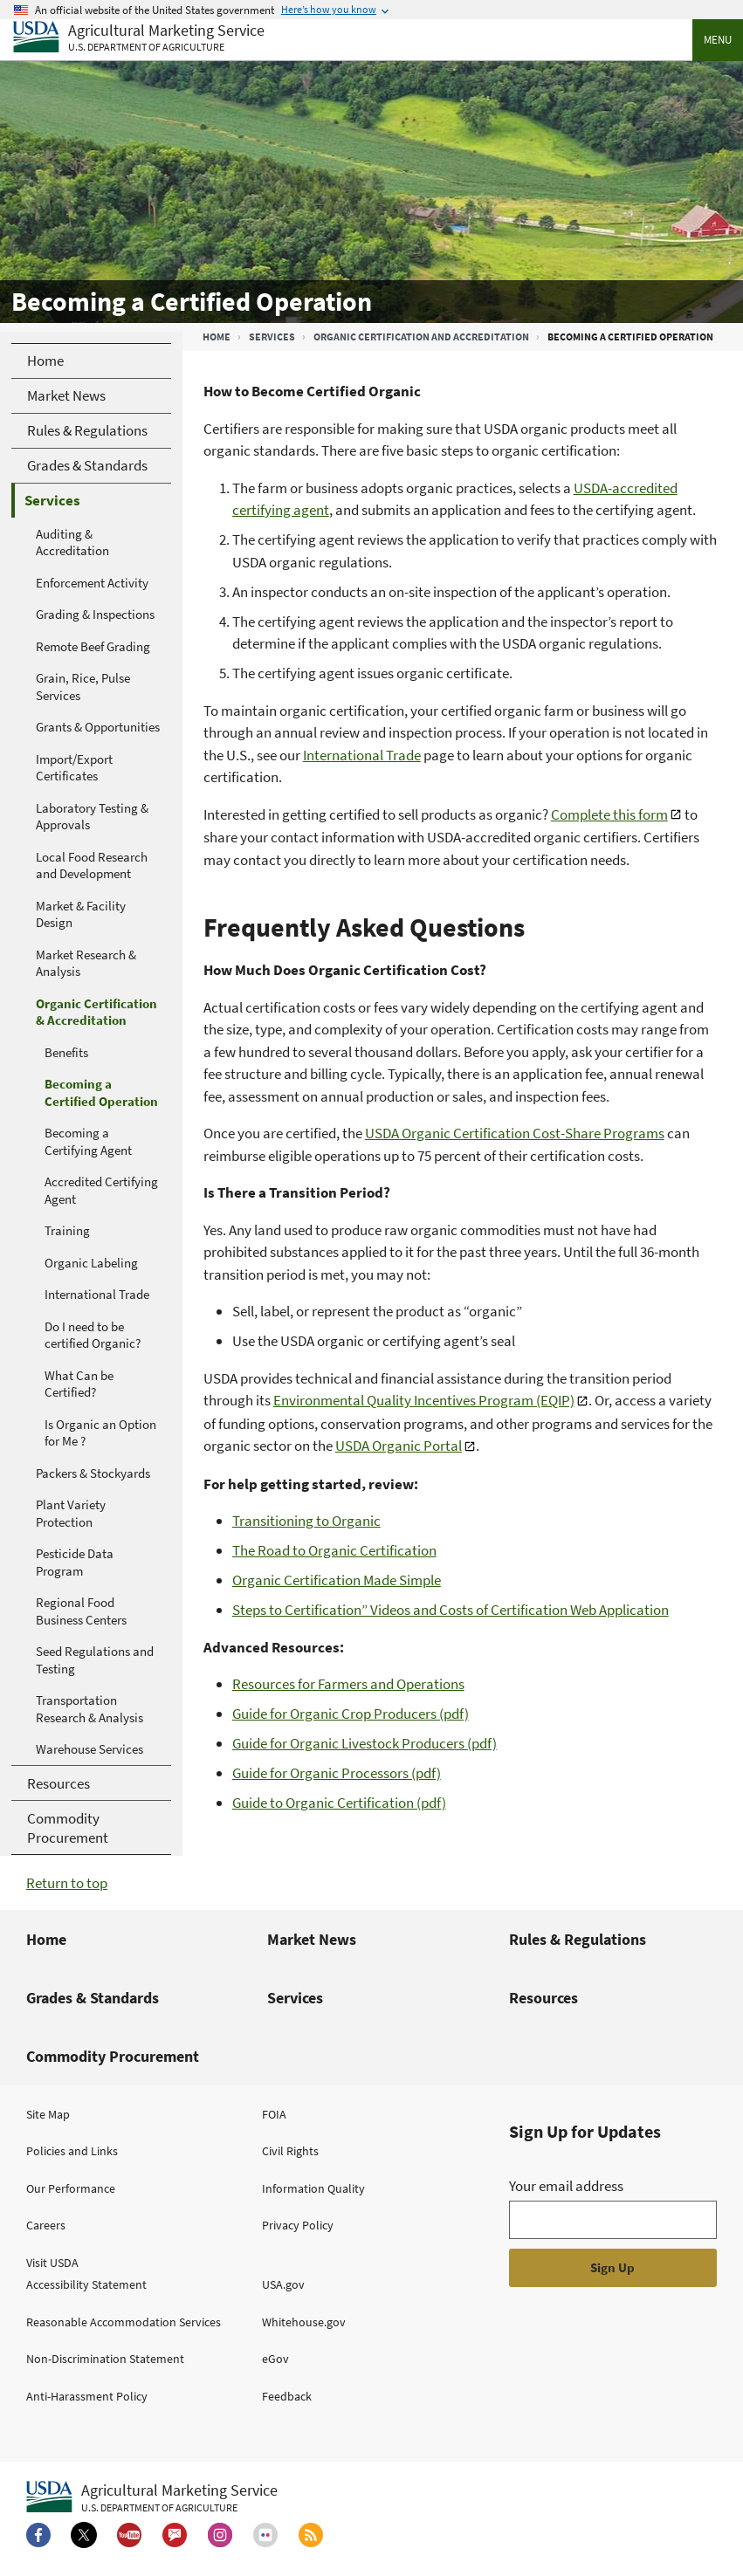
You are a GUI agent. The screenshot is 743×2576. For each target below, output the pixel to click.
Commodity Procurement (112, 2056)
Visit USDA (52, 2262)
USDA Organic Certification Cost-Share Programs (514, 1133)
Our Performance (70, 2188)
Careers (45, 2225)
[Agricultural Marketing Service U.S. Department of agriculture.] (152, 2497)
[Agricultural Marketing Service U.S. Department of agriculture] (139, 38)
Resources (543, 1998)
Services (272, 336)
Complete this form (609, 814)
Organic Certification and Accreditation (421, 336)
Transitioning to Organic (306, 1520)
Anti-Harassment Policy (87, 2396)
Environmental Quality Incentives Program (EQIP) (423, 1400)
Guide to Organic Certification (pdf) (339, 1802)
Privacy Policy (298, 2225)
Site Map (48, 2114)
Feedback (287, 2396)
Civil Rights (290, 2151)
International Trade (362, 755)
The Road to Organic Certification (334, 1550)
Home (216, 336)
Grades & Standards (92, 1998)
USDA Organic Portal (398, 1445)
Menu (718, 39)
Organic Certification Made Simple (336, 1580)
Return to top (66, 1883)
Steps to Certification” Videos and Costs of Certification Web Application (450, 1609)
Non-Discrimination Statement (105, 2358)
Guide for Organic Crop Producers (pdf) (350, 1713)
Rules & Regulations (577, 1939)
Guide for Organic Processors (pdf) (336, 1773)
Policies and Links (72, 2151)
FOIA (274, 2114)
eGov (275, 2358)
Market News (311, 1939)
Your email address (566, 2185)
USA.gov (283, 2284)
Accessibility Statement (86, 2284)
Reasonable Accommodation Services (123, 2322)
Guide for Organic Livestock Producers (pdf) (364, 1743)
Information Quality (313, 2188)
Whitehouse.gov (304, 2322)
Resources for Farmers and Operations (348, 1683)
